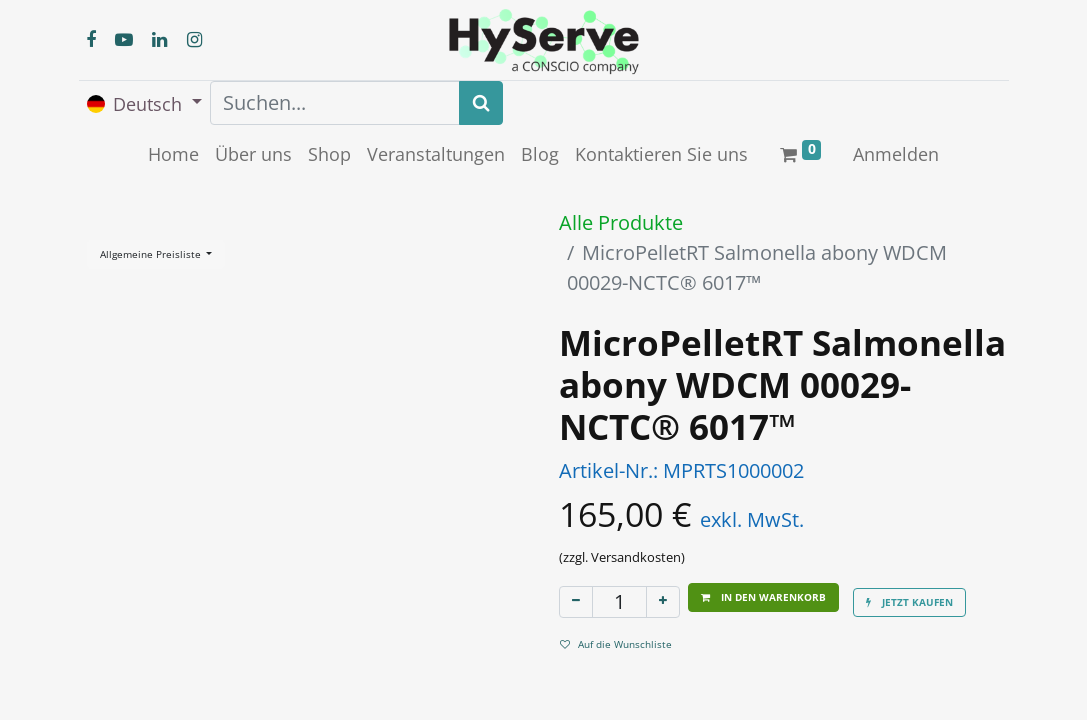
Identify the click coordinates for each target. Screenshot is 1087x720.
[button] (763, 597)
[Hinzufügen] (663, 602)
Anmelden (896, 154)
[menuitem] (173, 154)
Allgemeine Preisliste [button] (152, 254)
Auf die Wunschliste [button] (616, 644)
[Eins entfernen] (576, 602)
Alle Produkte (621, 222)
